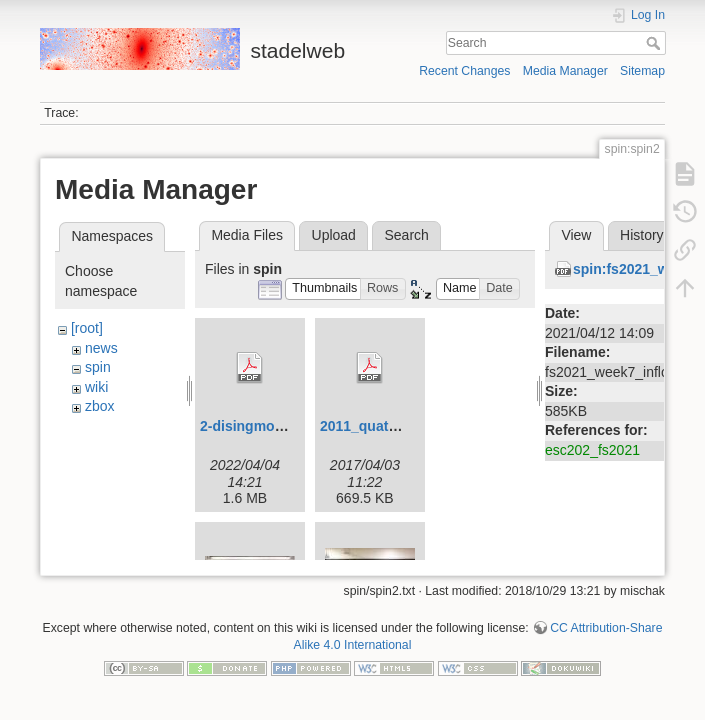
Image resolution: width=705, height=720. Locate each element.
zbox (100, 406)
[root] (87, 328)
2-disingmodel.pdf (260, 426)
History (642, 235)
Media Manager (565, 71)
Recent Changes (464, 71)
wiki (96, 387)
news (101, 348)
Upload (334, 235)
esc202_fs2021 (592, 450)
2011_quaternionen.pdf (396, 426)
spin (98, 367)
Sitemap (642, 71)
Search (655, 43)
